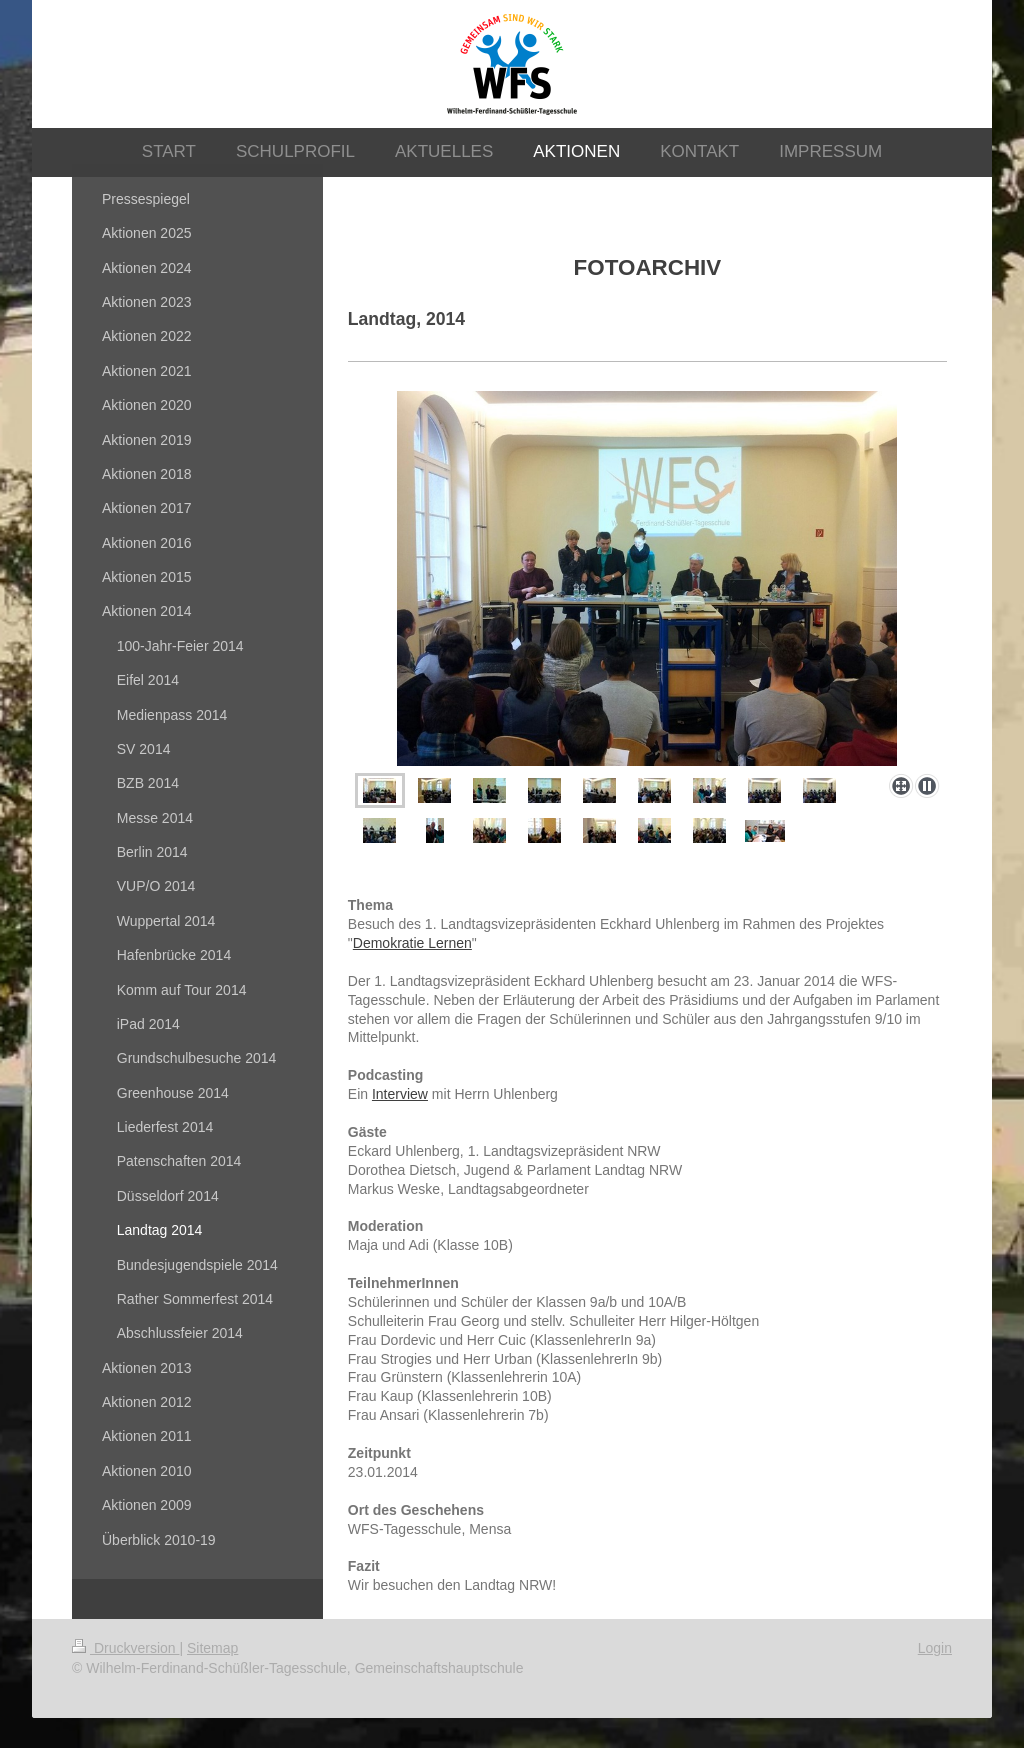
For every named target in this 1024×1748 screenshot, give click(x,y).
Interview (400, 1094)
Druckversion (125, 1648)
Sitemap (212, 1648)
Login (935, 1648)
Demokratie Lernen (412, 943)
